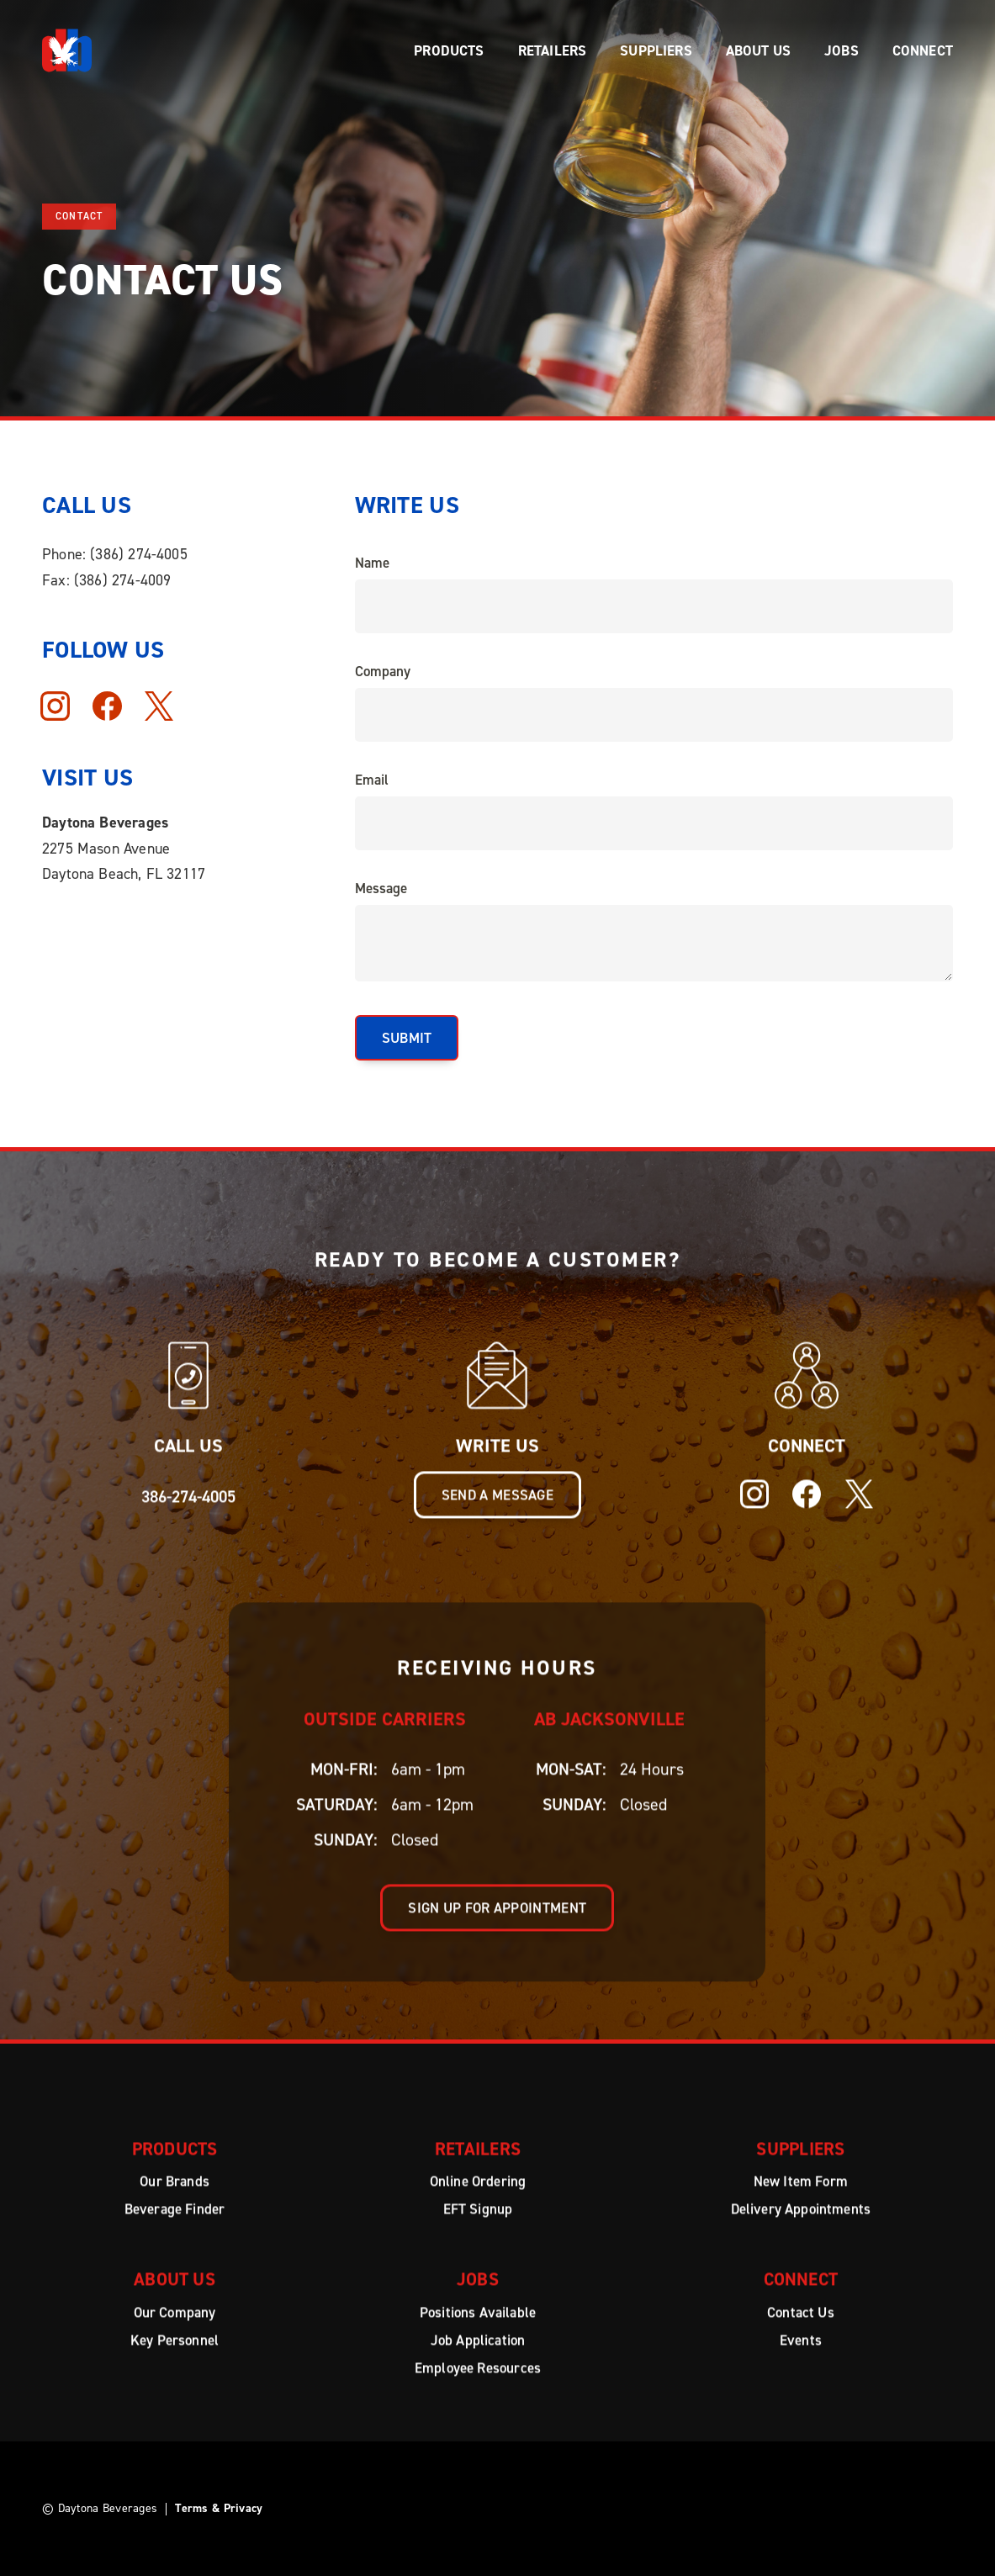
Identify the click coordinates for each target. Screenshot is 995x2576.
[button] (448, 50)
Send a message (497, 1511)
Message (381, 888)
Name (372, 562)
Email (372, 779)
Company (382, 671)
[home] (67, 50)
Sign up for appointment (498, 1924)
